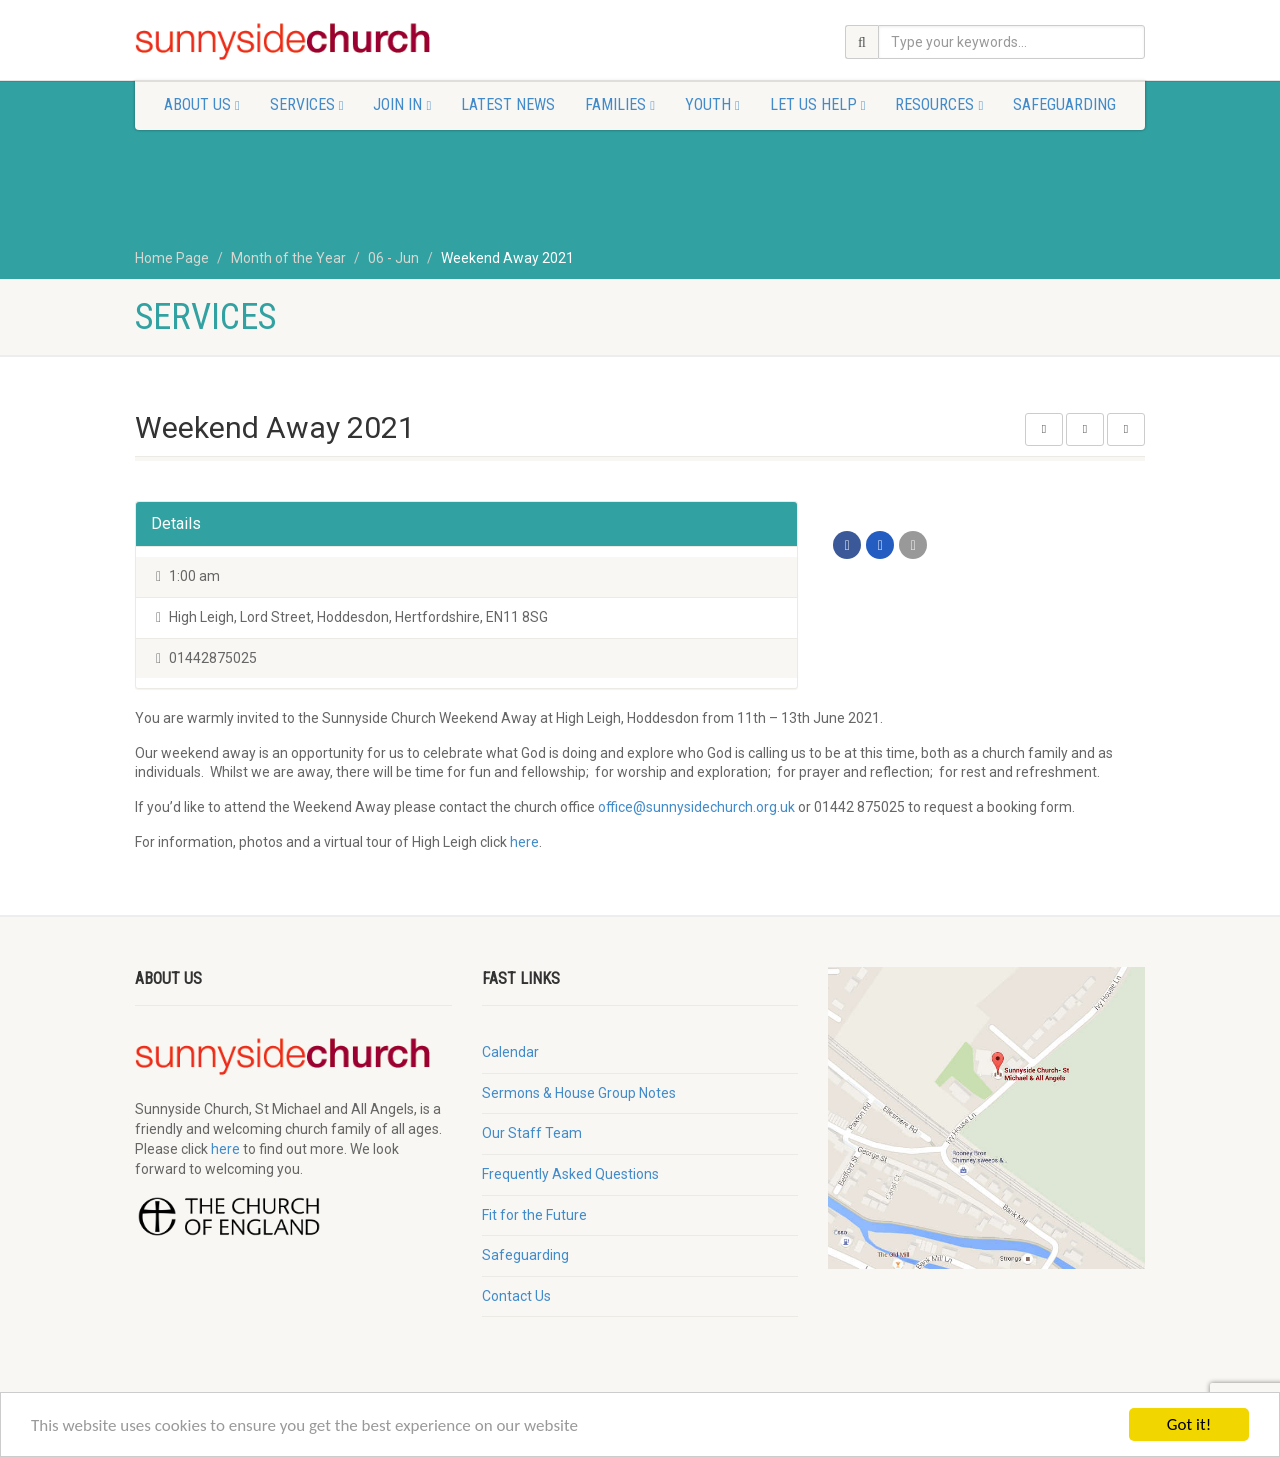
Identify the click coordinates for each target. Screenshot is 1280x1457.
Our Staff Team (532, 1133)
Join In (402, 104)
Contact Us (516, 1296)
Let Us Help (818, 104)
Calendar (510, 1052)
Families (620, 104)
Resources (939, 104)
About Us (202, 104)
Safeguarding (1064, 104)
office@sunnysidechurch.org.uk (696, 807)
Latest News (508, 104)
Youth (712, 104)
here (524, 842)
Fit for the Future (534, 1215)
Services (307, 104)
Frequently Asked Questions (570, 1174)
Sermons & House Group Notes (579, 1093)
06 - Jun (393, 258)
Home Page (172, 258)
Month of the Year (288, 258)
